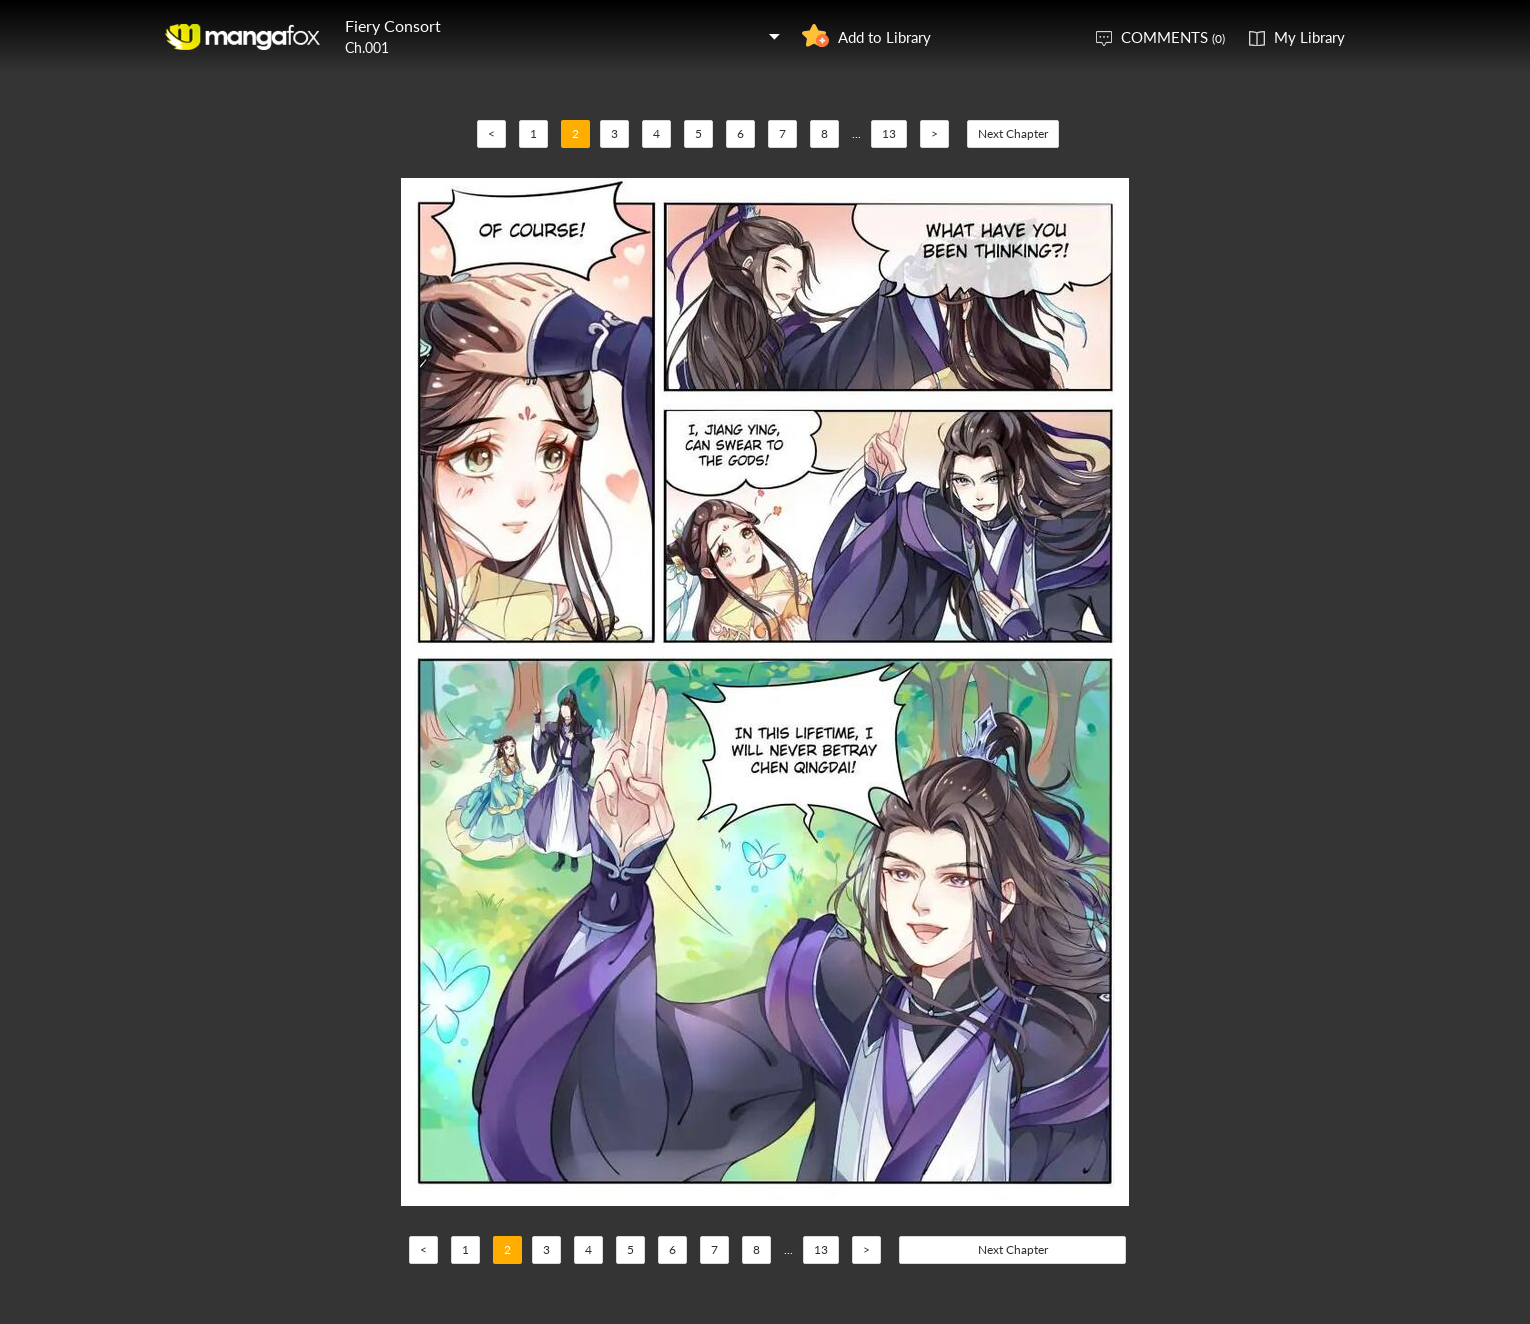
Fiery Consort (393, 25)
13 (889, 133)
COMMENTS (1173, 37)
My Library (1309, 37)
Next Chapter (1013, 133)
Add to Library (884, 37)
